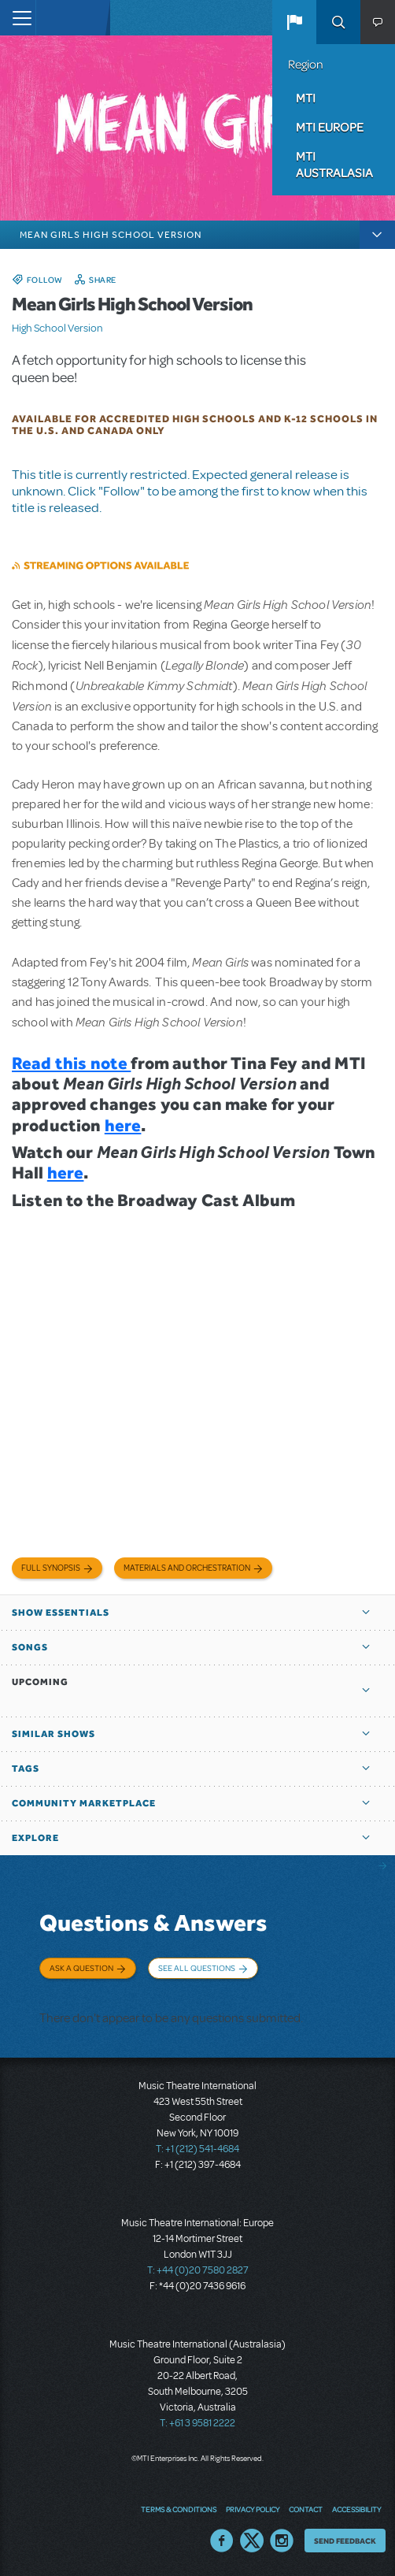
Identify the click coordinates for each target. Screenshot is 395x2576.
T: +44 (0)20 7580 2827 (198, 2270)
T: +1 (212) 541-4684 (197, 2149)
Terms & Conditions (178, 2509)
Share (102, 279)
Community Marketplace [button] (84, 1803)
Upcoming (40, 1681)
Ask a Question (81, 1967)
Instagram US (281, 2540)
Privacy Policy (252, 2509)
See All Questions (196, 1967)
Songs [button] (30, 1647)
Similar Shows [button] (53, 1733)
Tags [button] (25, 1768)
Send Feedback (345, 2540)
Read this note (71, 1062)
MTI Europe (330, 127)
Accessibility (356, 2509)
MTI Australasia (334, 164)
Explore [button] (35, 1837)
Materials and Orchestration (187, 1568)
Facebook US (222, 2540)
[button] (294, 22)
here (123, 1125)
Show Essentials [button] (60, 1612)
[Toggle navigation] (17, 17)
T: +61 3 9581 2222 (197, 2423)
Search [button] (338, 22)
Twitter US (252, 2540)
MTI (306, 98)
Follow (45, 279)
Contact (306, 2509)
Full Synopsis (50, 1568)
